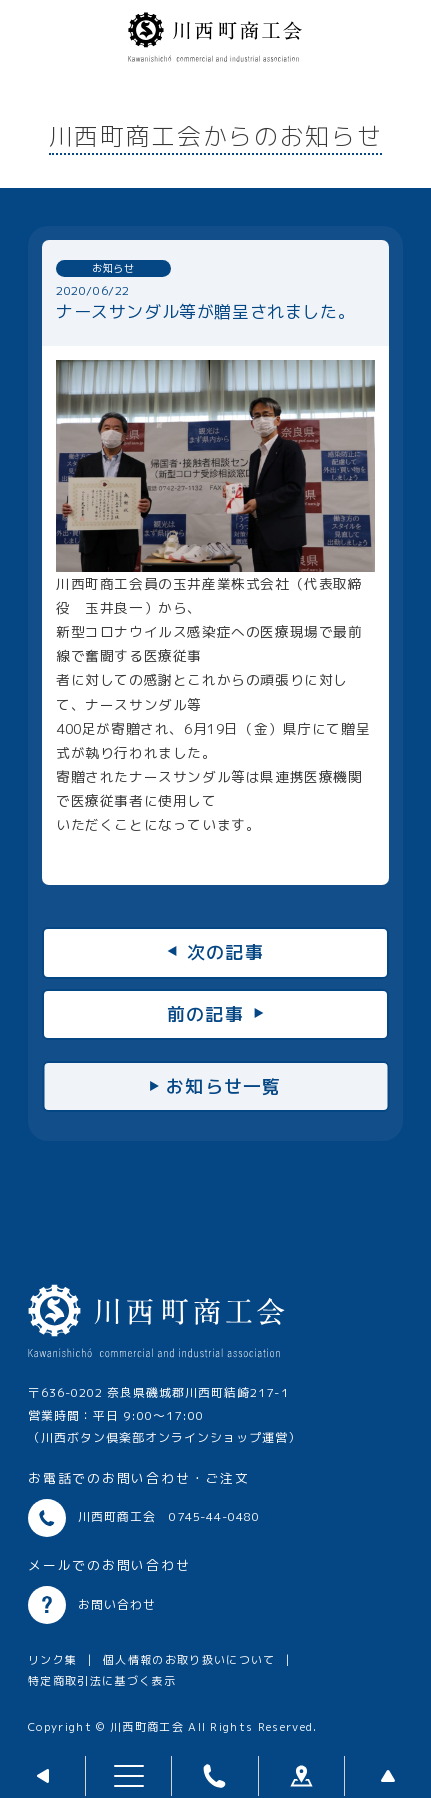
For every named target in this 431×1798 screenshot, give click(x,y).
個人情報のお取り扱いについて (189, 1660)
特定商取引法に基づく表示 (102, 1681)
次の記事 (225, 952)
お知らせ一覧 (224, 1086)
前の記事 (205, 1014)
